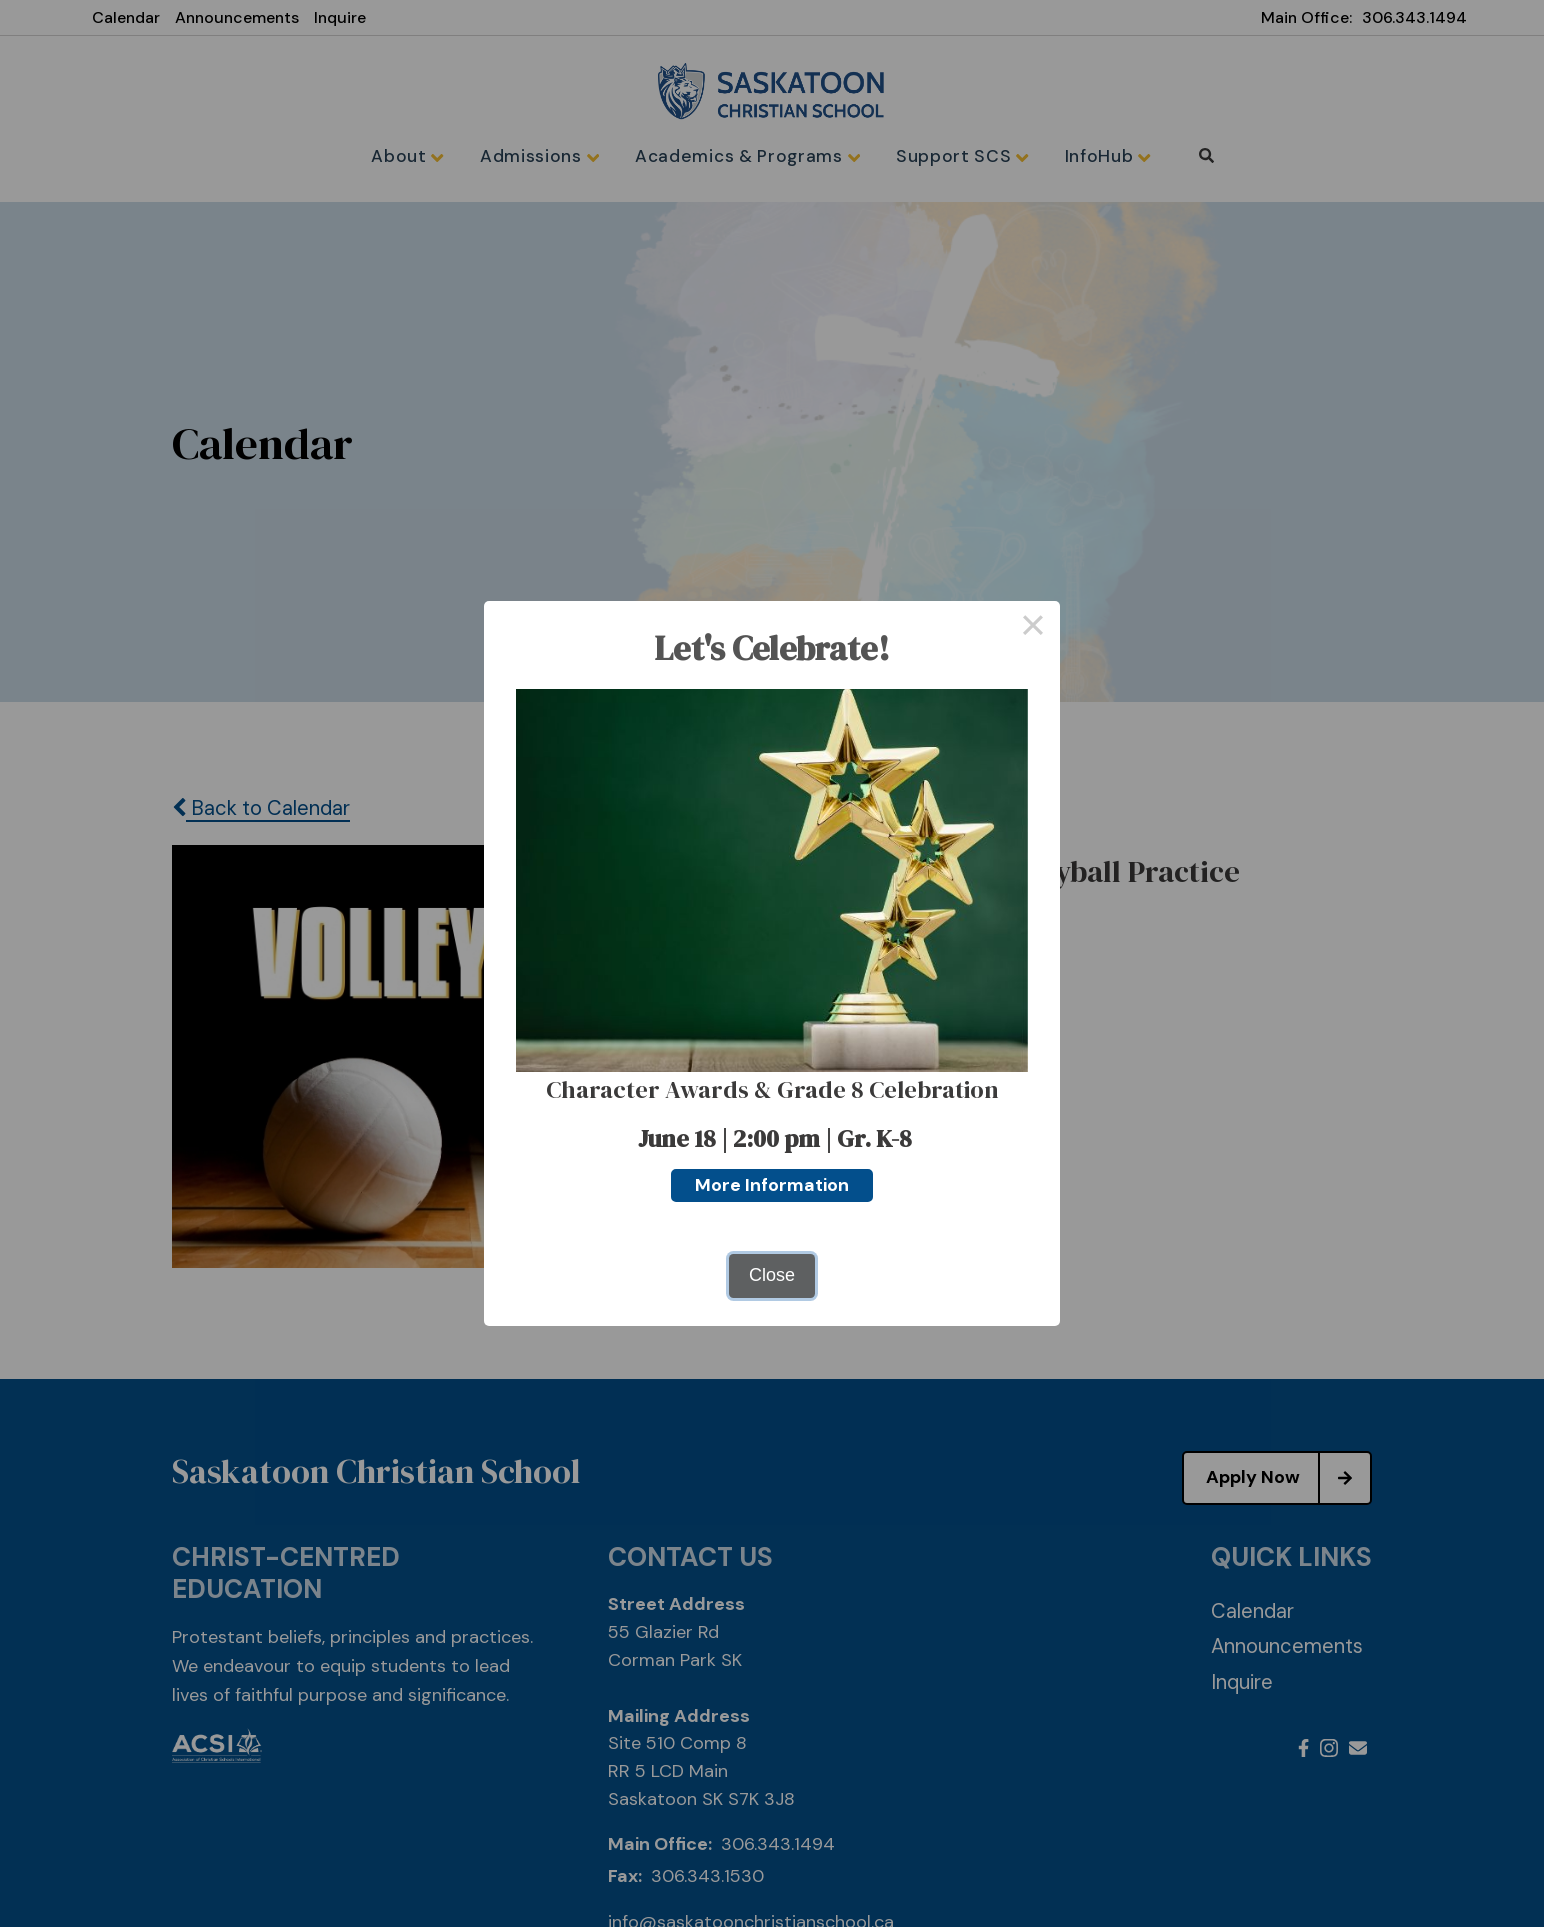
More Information (772, 1185)
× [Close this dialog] (1032, 628)
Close (772, 1275)
